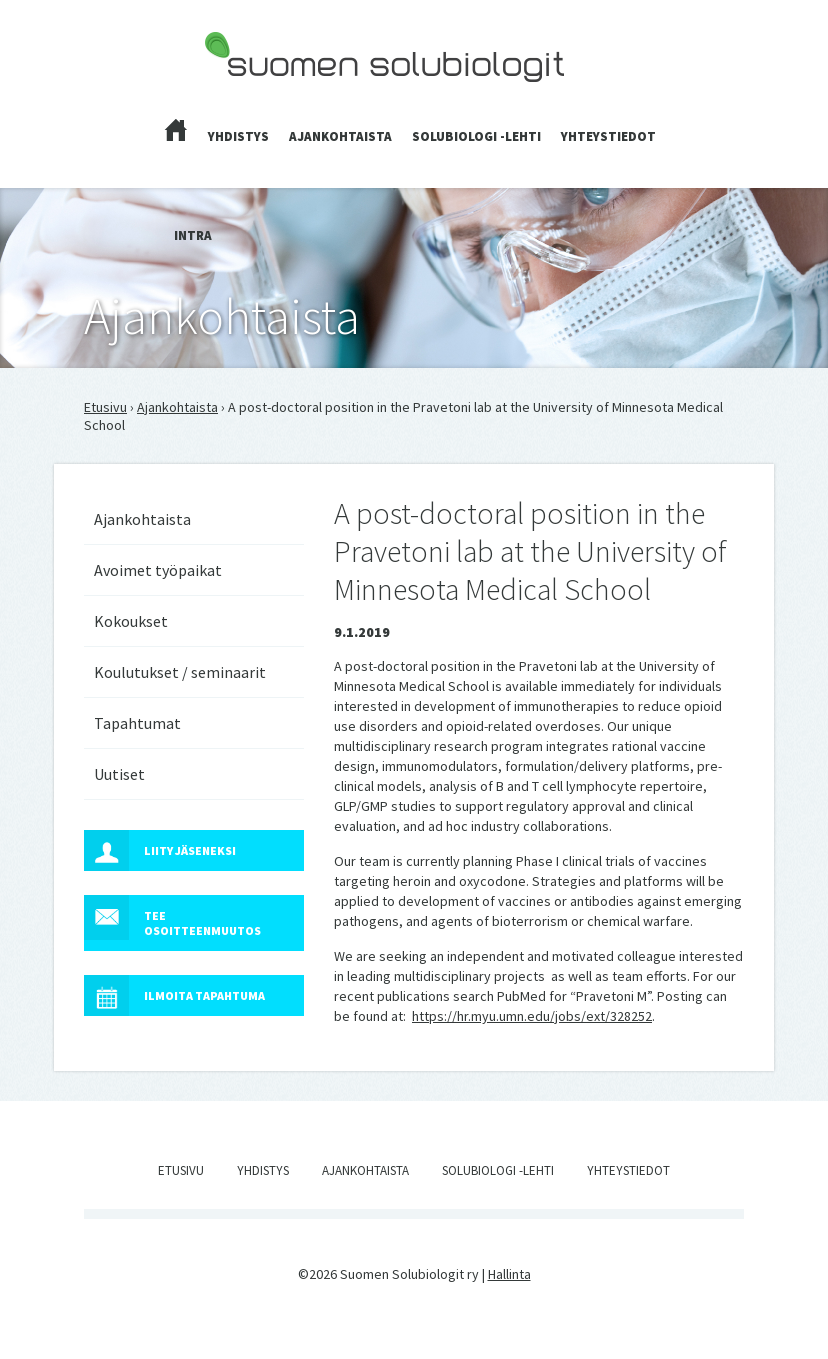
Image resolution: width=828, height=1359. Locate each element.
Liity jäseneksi (160, 850)
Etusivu (105, 407)
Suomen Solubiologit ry (273, 96)
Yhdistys (238, 136)
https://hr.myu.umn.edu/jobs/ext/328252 (532, 1016)
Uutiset (119, 774)
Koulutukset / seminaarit (180, 672)
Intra (193, 235)
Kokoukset (131, 621)
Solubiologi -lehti (476, 136)
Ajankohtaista (340, 136)
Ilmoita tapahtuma (174, 995)
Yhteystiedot (608, 136)
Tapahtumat (137, 723)
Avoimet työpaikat (158, 570)
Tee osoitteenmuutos (172, 917)
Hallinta (509, 1274)
